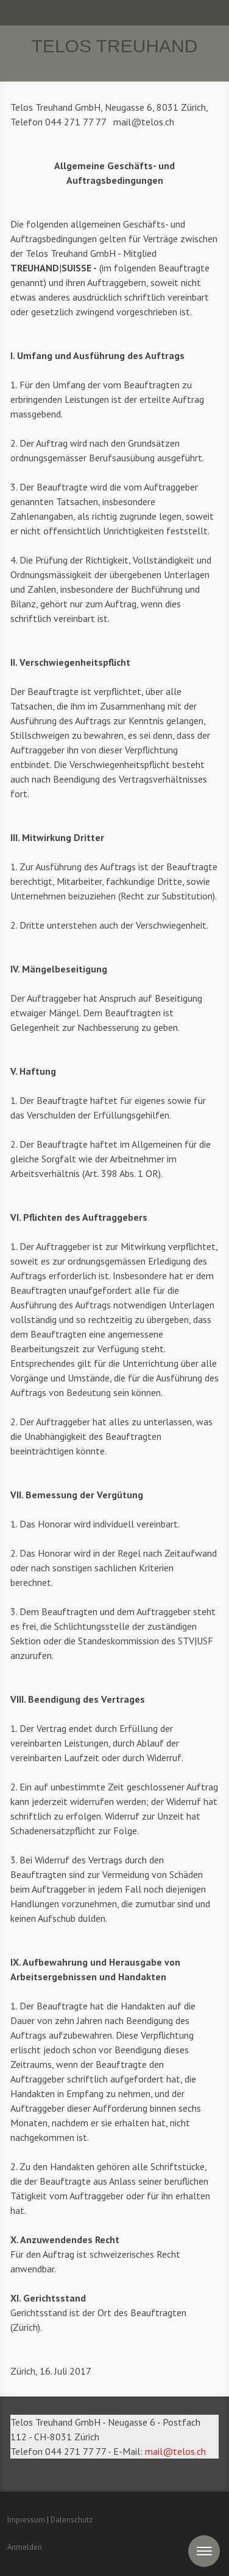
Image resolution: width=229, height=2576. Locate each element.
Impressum (26, 2520)
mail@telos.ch (175, 2451)
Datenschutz (72, 2520)
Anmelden (24, 2547)
